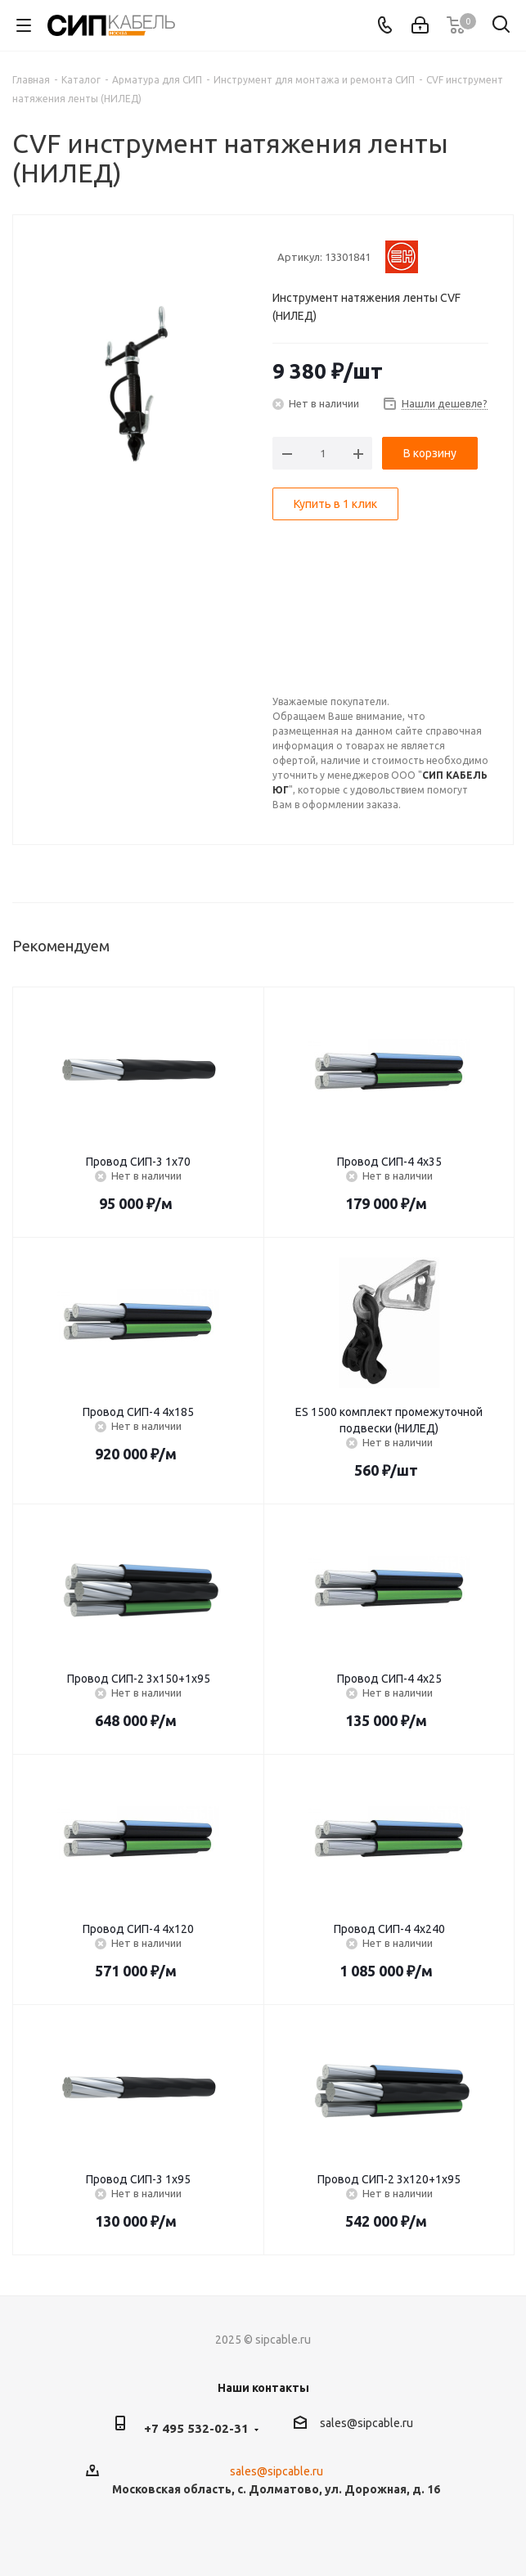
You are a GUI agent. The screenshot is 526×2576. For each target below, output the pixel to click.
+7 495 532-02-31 (196, 2428)
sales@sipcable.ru (366, 2423)
